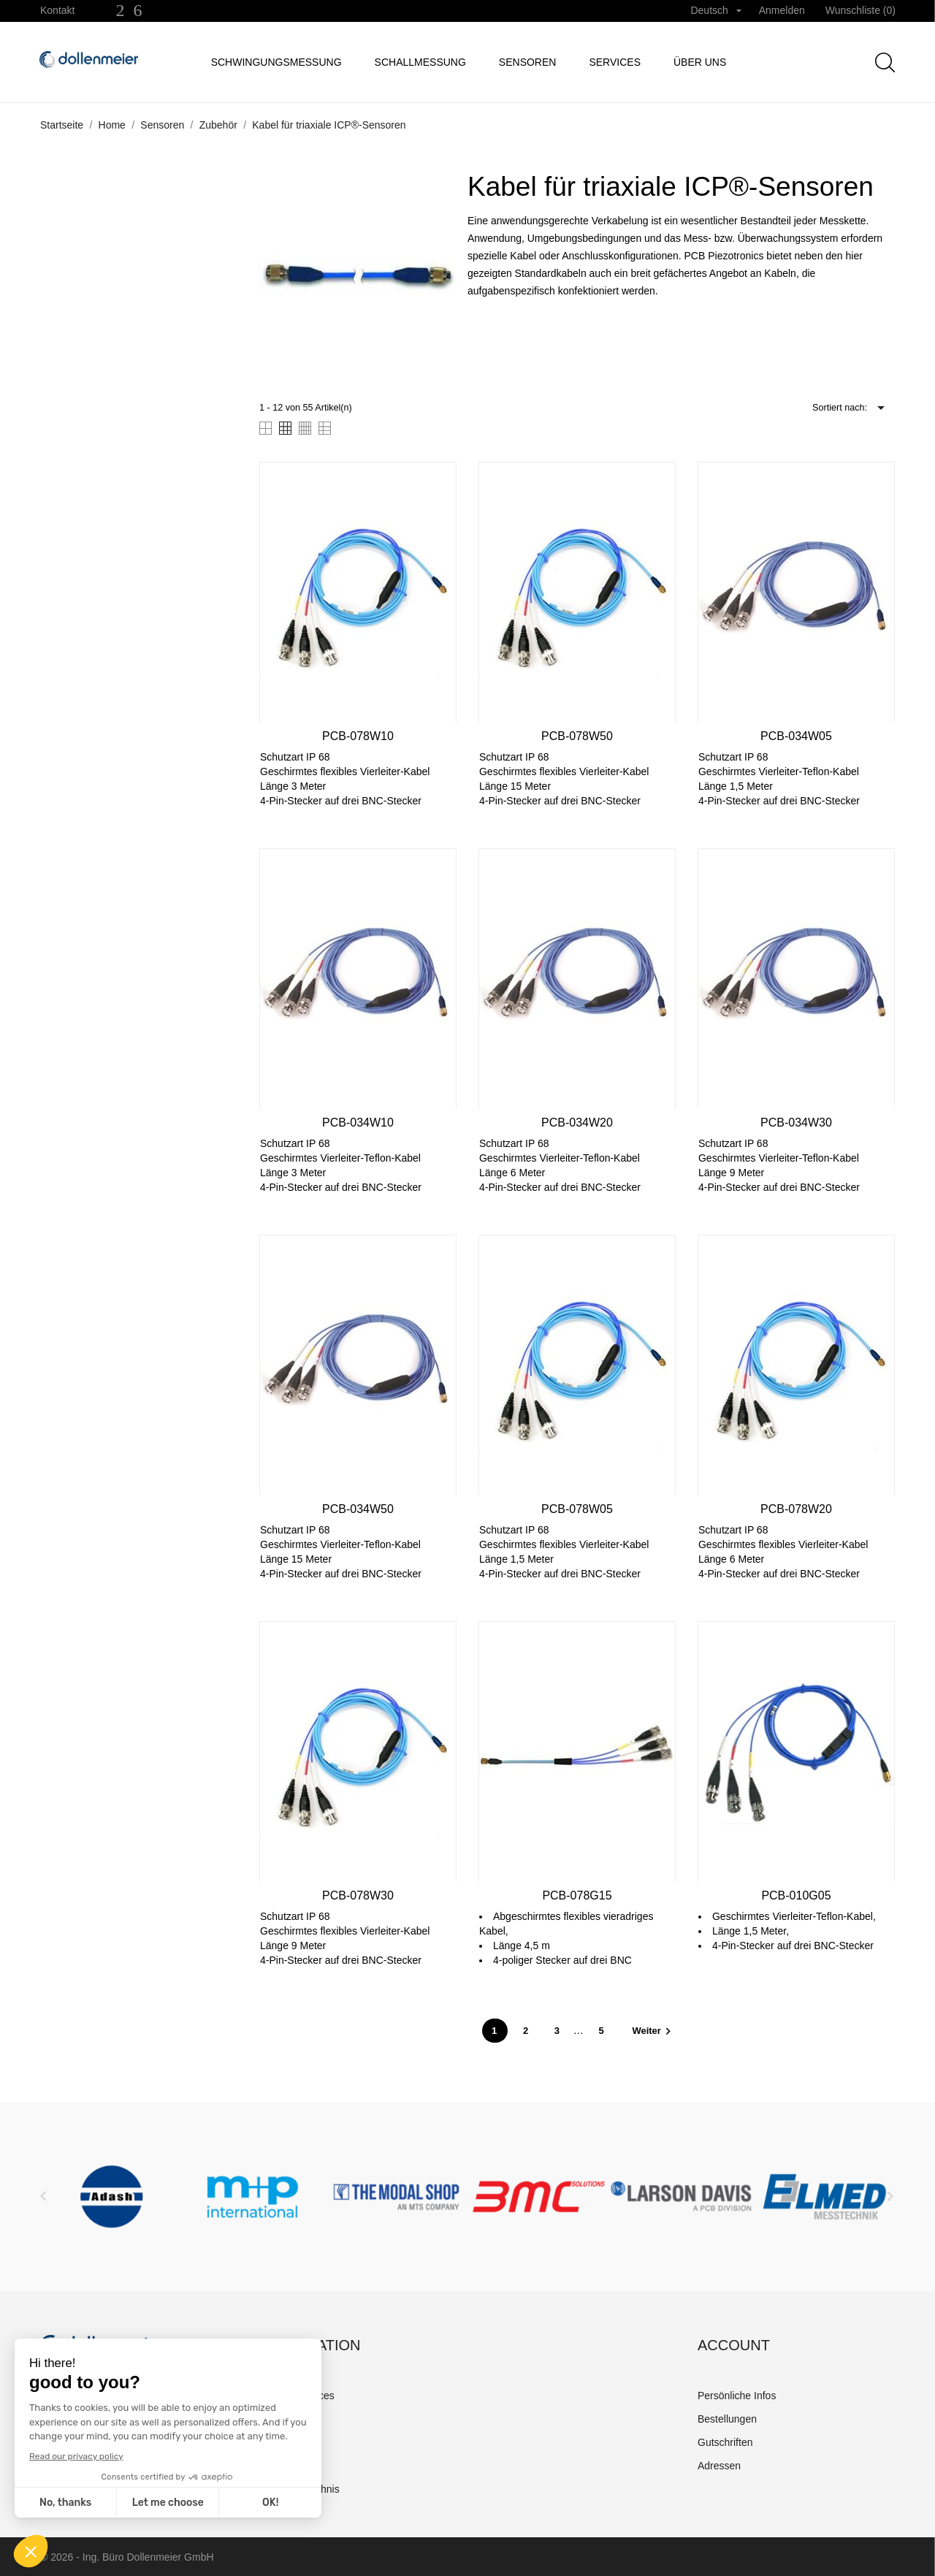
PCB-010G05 (796, 1895)
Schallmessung (420, 62)
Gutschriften (725, 2442)
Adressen (719, 2466)
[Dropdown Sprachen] (715, 11)
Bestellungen (727, 2419)
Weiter (653, 2030)
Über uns (699, 62)
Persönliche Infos (737, 2395)
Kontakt (57, 10)
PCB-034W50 (358, 1509)
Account (734, 2345)
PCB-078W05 (577, 1509)
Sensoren (528, 62)
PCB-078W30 (358, 1895)
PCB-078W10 (358, 736)
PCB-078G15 (576, 1895)
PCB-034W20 (577, 1122)
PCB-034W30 (796, 1122)
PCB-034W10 (358, 1122)
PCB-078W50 (577, 736)
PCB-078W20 (796, 1509)
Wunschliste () (860, 10)
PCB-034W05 (796, 736)
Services (615, 62)
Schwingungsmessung (276, 62)
